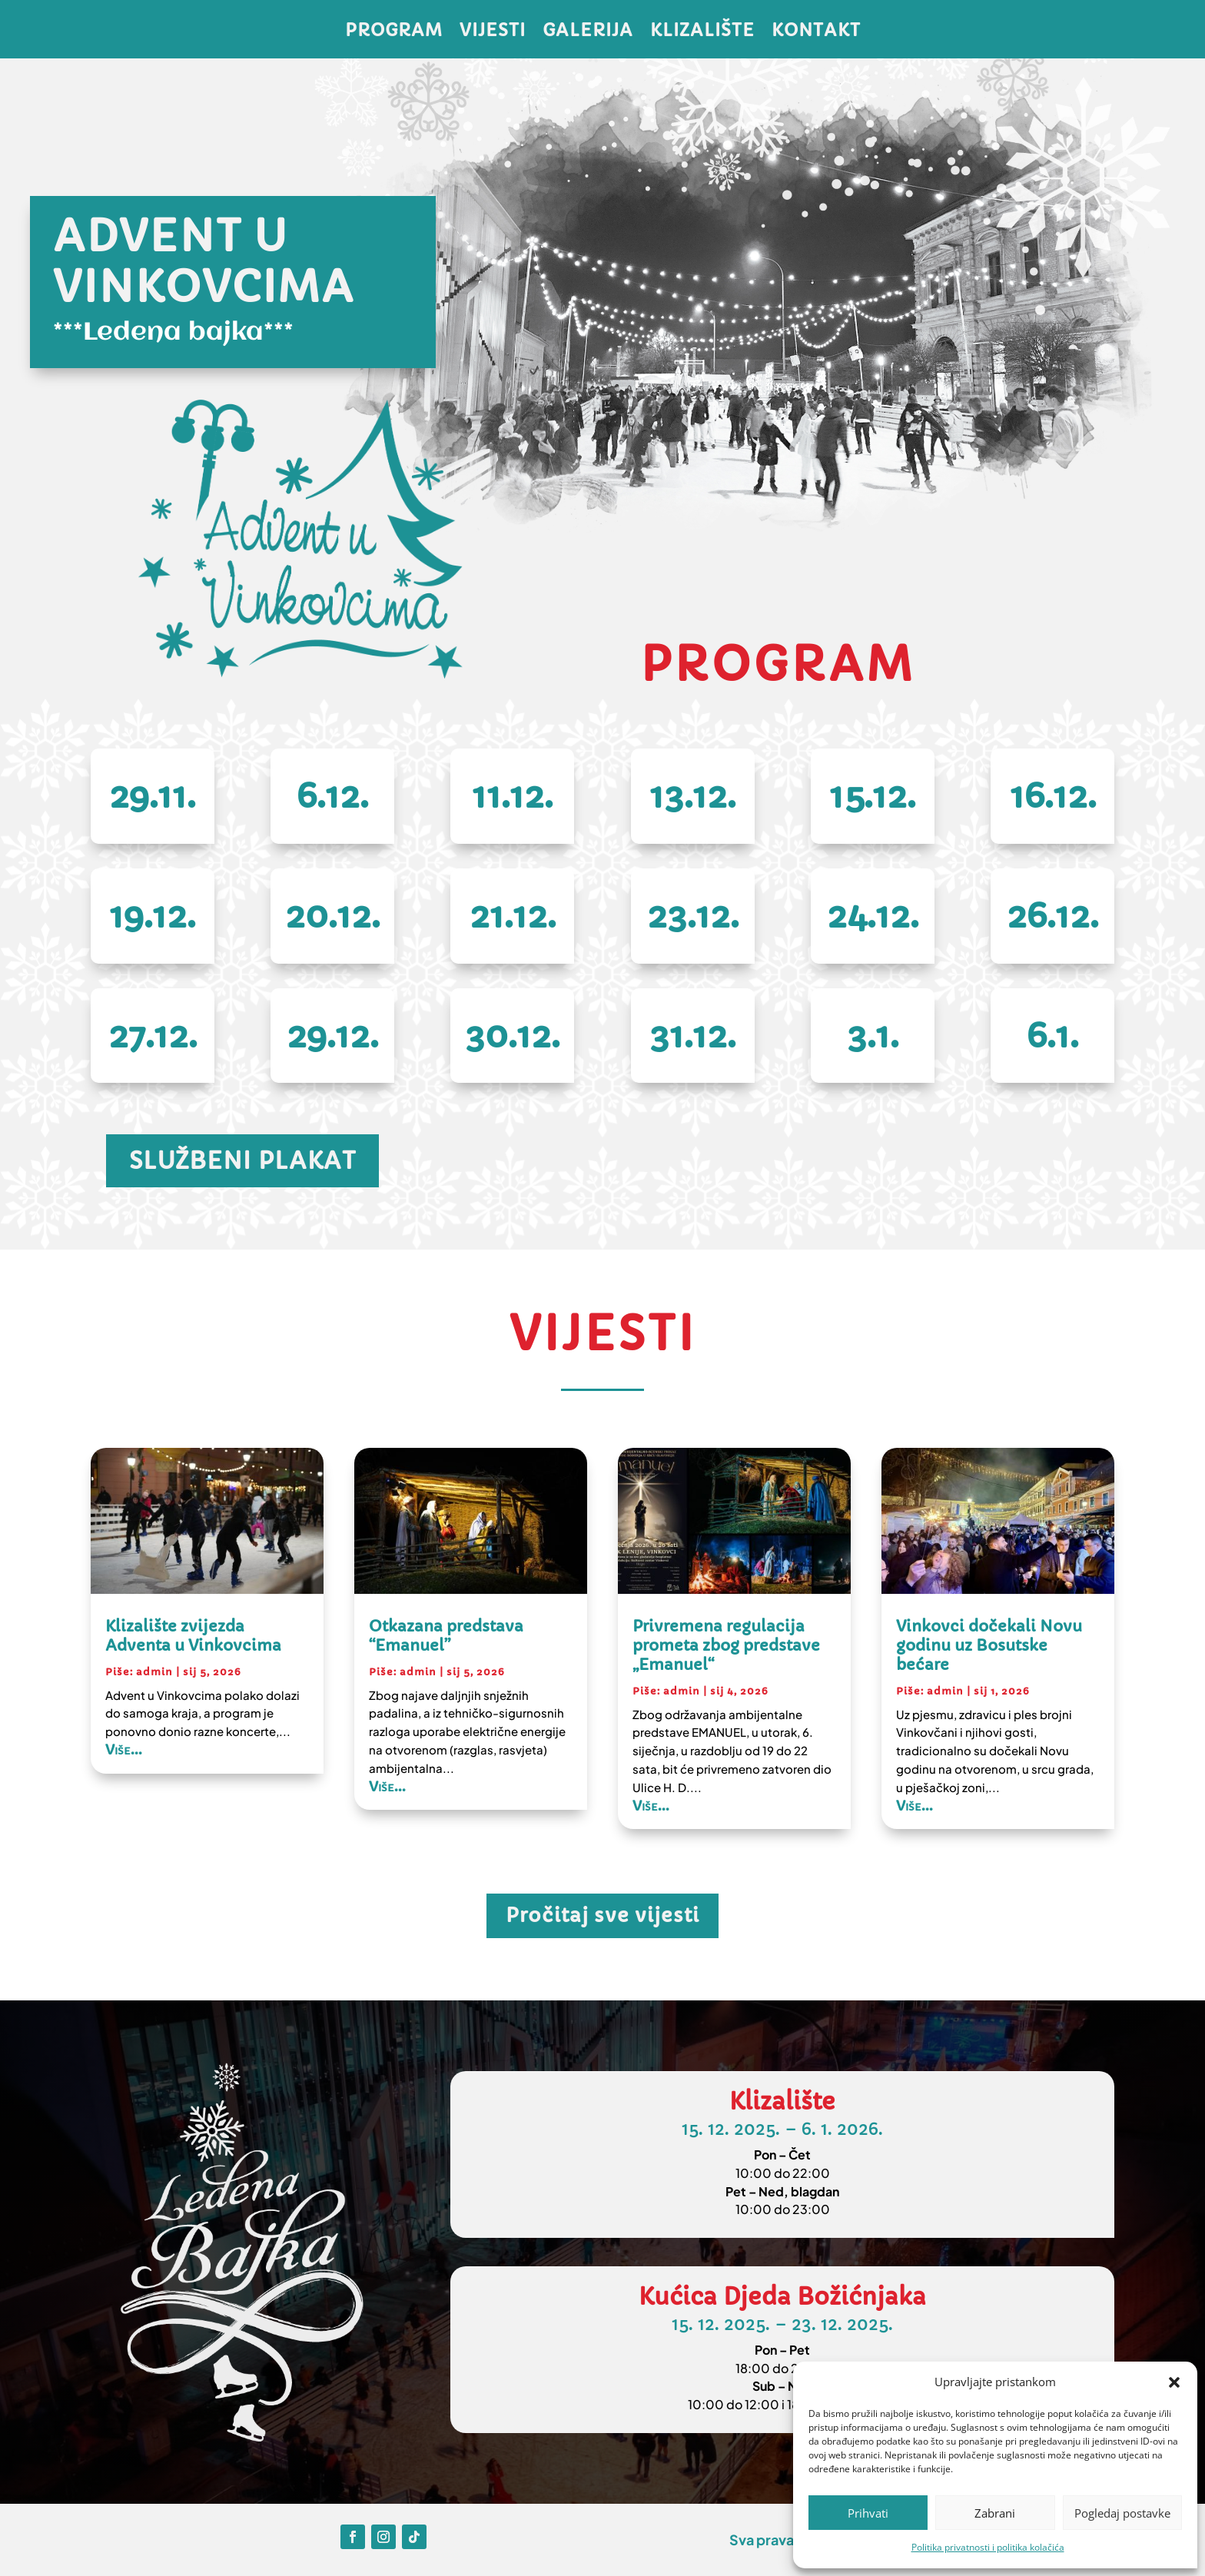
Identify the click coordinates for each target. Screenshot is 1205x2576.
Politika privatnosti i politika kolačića (987, 2547)
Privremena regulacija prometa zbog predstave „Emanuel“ (726, 1646)
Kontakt (816, 33)
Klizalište (702, 33)
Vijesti (493, 33)
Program (394, 33)
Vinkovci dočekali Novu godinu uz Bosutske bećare (989, 1646)
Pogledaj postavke (1122, 2513)
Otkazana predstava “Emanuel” (446, 1636)
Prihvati (868, 2513)
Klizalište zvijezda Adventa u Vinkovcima (193, 1636)
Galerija (588, 33)
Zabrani (994, 2513)
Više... (123, 1749)
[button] (1174, 2382)
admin (154, 1671)
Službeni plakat (242, 1161)
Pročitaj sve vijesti (602, 1915)
